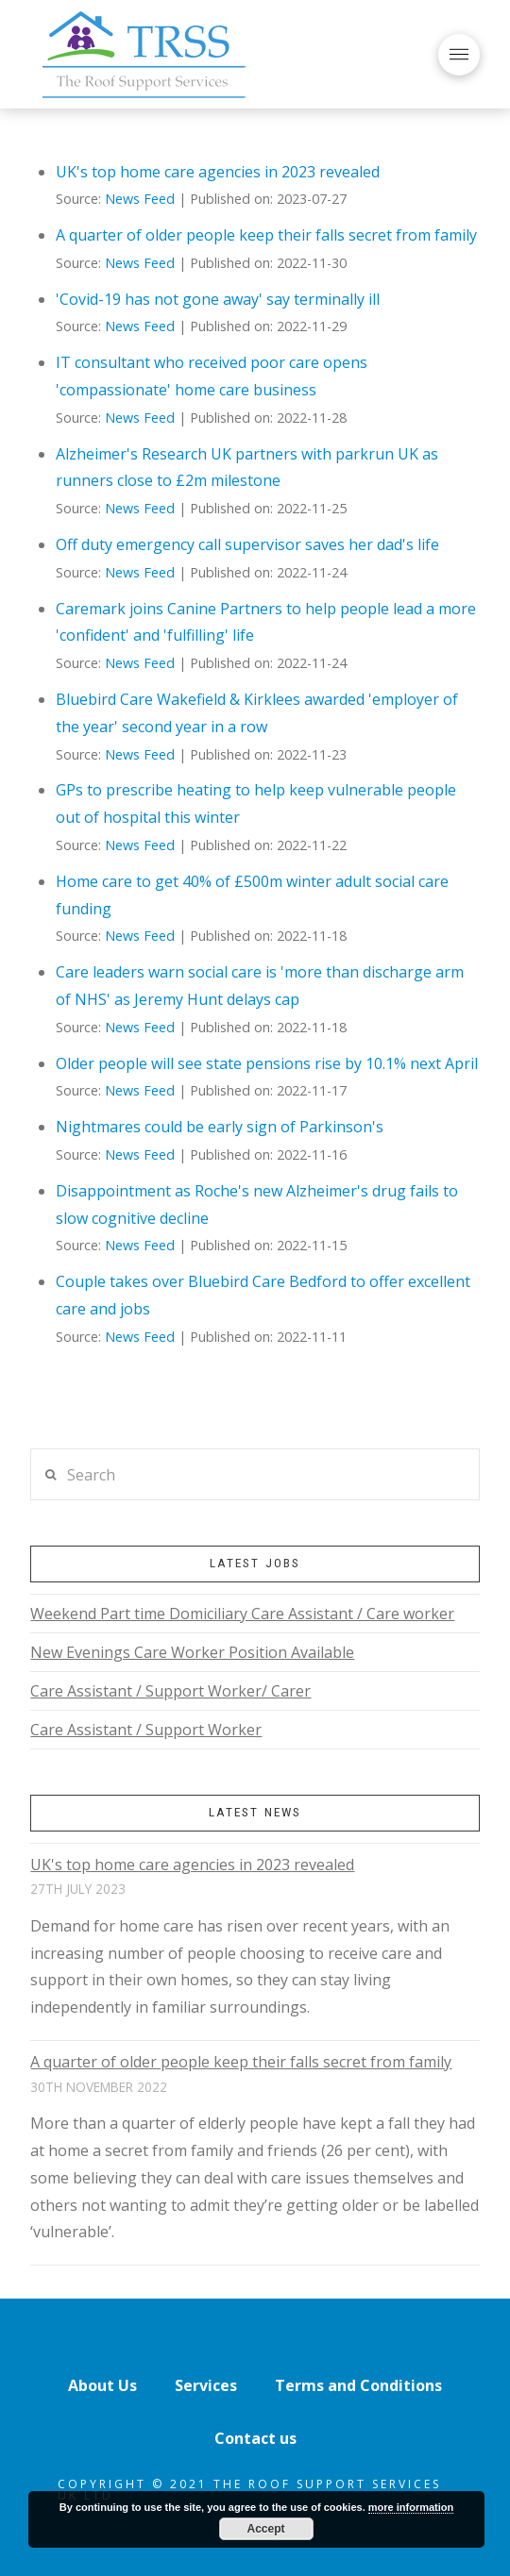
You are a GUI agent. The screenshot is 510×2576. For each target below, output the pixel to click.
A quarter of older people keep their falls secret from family (266, 235)
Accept (265, 2528)
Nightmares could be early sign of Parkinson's (219, 1126)
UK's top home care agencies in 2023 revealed (218, 171)
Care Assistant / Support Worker (146, 1729)
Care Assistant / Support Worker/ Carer (170, 1691)
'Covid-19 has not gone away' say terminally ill (218, 299)
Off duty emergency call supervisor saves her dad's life (247, 544)
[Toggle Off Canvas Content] (459, 54)
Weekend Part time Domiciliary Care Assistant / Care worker (242, 1613)
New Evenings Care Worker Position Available (192, 1652)
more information (410, 2507)
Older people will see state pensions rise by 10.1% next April (267, 1063)
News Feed (140, 199)
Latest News (254, 1811)
